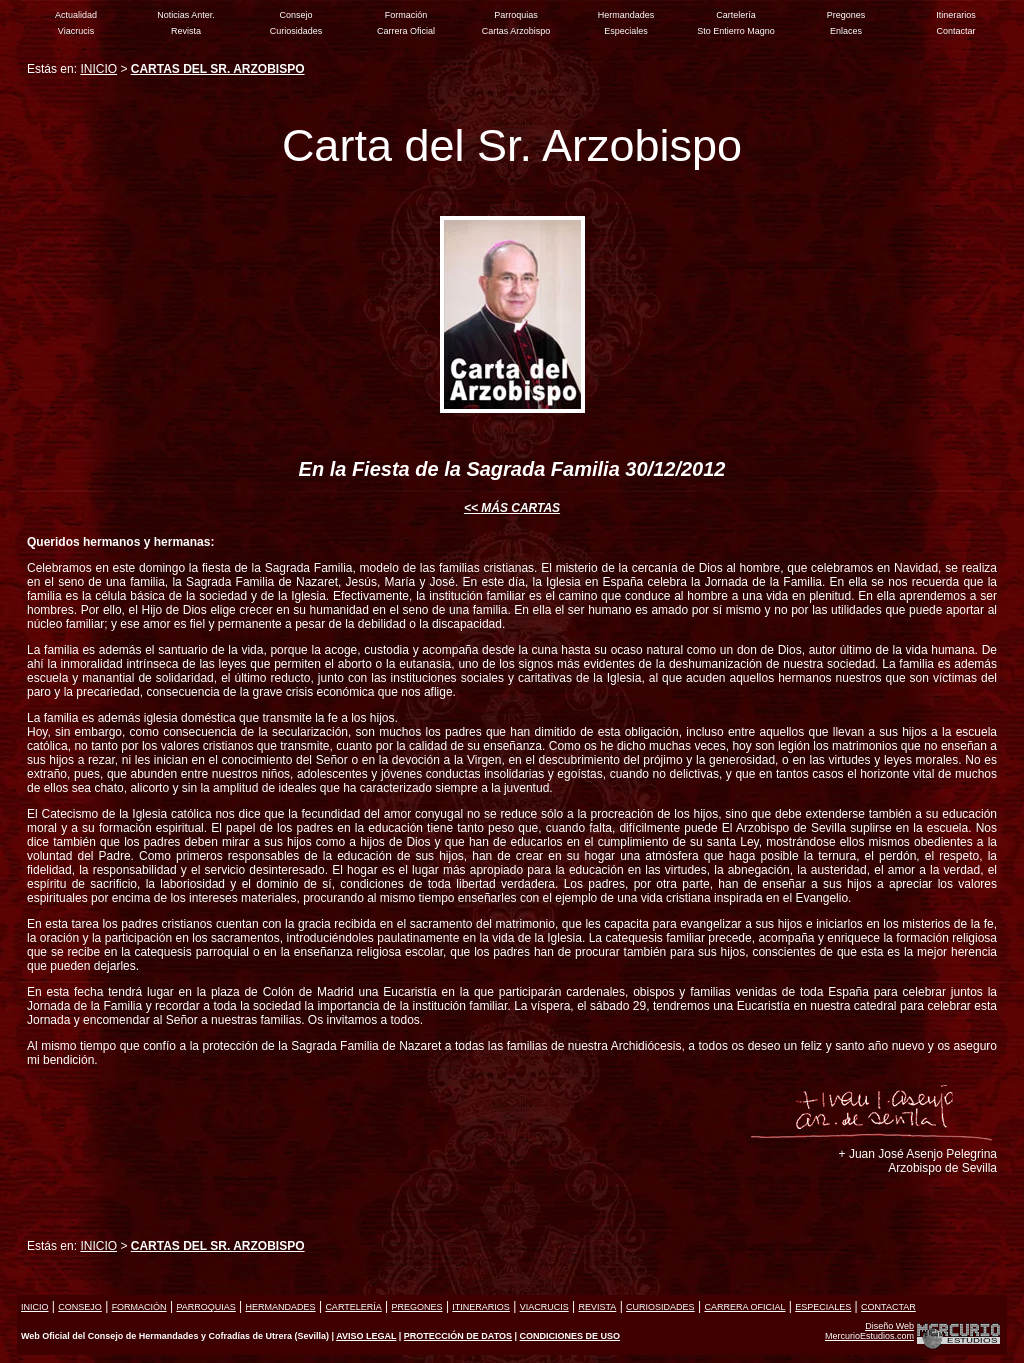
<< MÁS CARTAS (512, 508)
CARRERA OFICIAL (744, 1307)
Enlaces (846, 31)
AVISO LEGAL (366, 1336)
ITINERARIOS (481, 1307)
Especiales (626, 31)
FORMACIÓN (139, 1307)
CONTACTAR (888, 1307)
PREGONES (417, 1307)
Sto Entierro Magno (736, 31)
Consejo (295, 15)
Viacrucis (76, 31)
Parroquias (516, 15)
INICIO (98, 69)
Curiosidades (296, 31)
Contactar (955, 31)
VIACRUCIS (544, 1307)
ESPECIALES (823, 1307)
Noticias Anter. (186, 15)
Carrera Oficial (406, 31)
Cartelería (736, 15)
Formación (406, 15)
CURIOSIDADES (660, 1307)
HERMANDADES (281, 1307)
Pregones (846, 15)
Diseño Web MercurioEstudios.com (869, 1331)
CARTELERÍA (353, 1307)
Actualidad (76, 15)
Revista (186, 31)
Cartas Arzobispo (516, 31)
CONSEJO (80, 1307)
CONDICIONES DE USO (570, 1336)
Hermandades (626, 15)
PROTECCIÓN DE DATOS (458, 1336)
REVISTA (597, 1307)
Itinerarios (956, 15)
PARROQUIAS (205, 1307)
